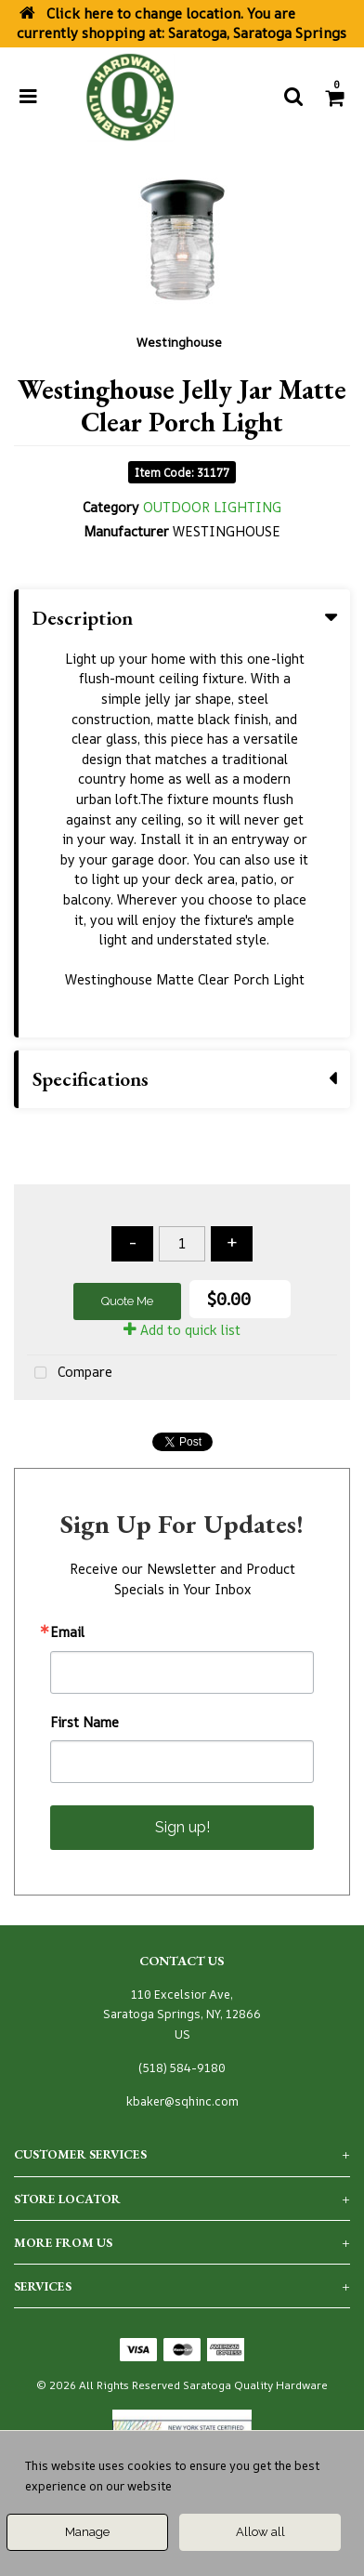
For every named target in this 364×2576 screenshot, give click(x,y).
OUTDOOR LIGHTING (212, 507)
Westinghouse (179, 342)
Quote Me (127, 1301)
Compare (69, 1373)
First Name (84, 1722)
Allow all (260, 2532)
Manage (87, 2532)
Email (67, 1632)
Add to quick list (182, 1330)
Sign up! (182, 1827)
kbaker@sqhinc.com (182, 2101)
